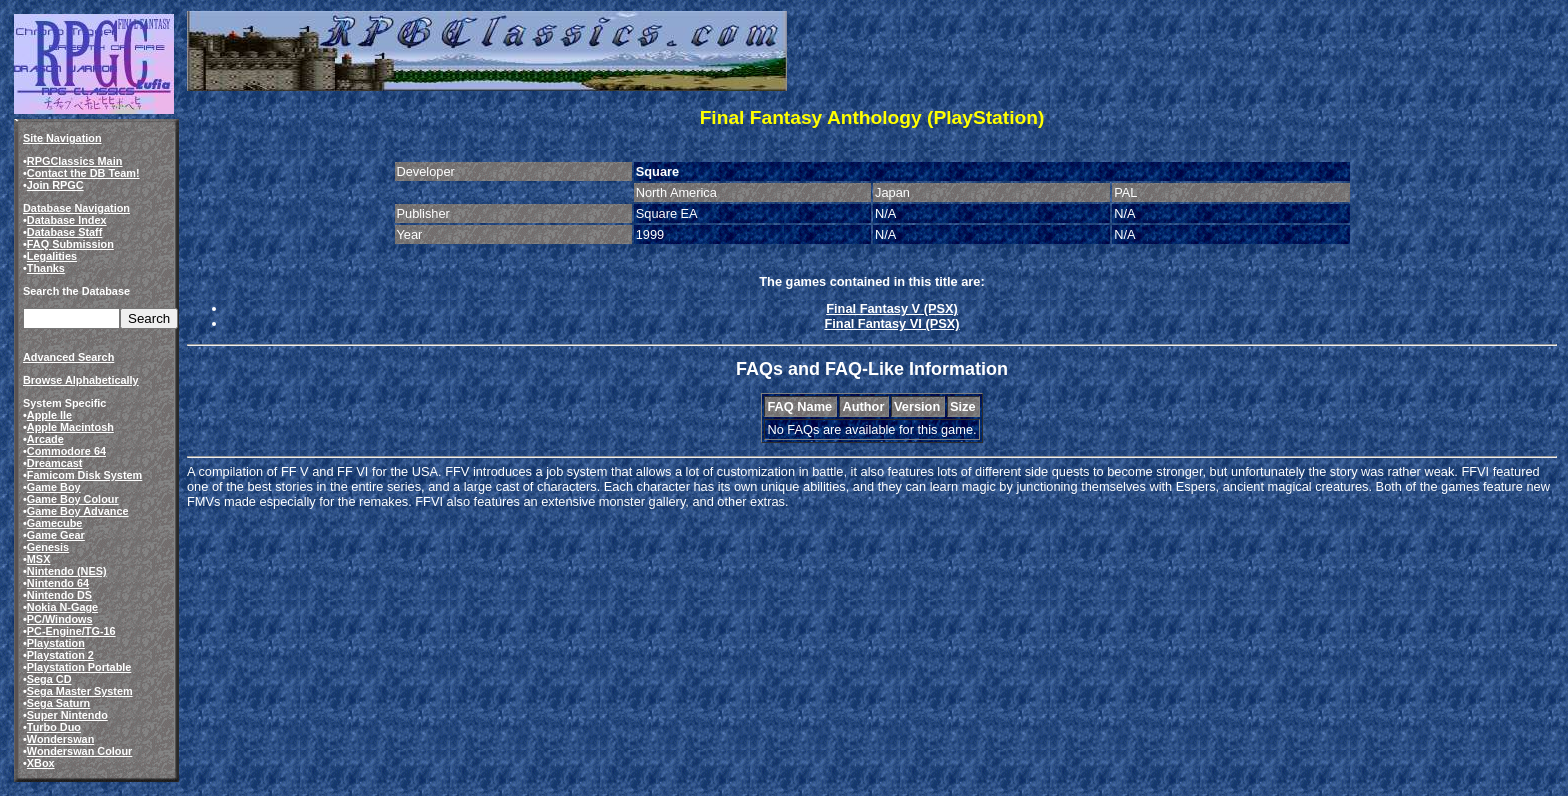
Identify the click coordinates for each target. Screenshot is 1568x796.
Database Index (67, 220)
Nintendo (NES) (67, 571)
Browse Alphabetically (81, 380)
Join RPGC (55, 185)
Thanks (46, 268)
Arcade (45, 439)
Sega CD (49, 679)
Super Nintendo (67, 715)
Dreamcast (55, 463)
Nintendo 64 (58, 583)
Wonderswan (60, 739)
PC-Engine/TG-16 (71, 631)
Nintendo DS (59, 595)
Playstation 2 (60, 655)
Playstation (56, 643)
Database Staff (65, 232)
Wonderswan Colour (80, 751)
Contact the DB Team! (83, 173)
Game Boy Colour (73, 499)
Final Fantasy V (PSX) (892, 308)
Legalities (52, 256)
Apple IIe (49, 415)
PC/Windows (60, 619)
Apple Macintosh (70, 427)
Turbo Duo (54, 727)
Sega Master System (80, 691)
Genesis (48, 547)
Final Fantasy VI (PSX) (891, 323)
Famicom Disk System (84, 475)
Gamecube (55, 523)
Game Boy (54, 487)
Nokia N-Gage (62, 607)
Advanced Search (68, 357)
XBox (41, 763)
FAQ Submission (70, 244)
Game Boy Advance (78, 511)
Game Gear (56, 535)
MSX (39, 559)
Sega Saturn (58, 703)
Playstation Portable (79, 667)
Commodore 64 (66, 451)
